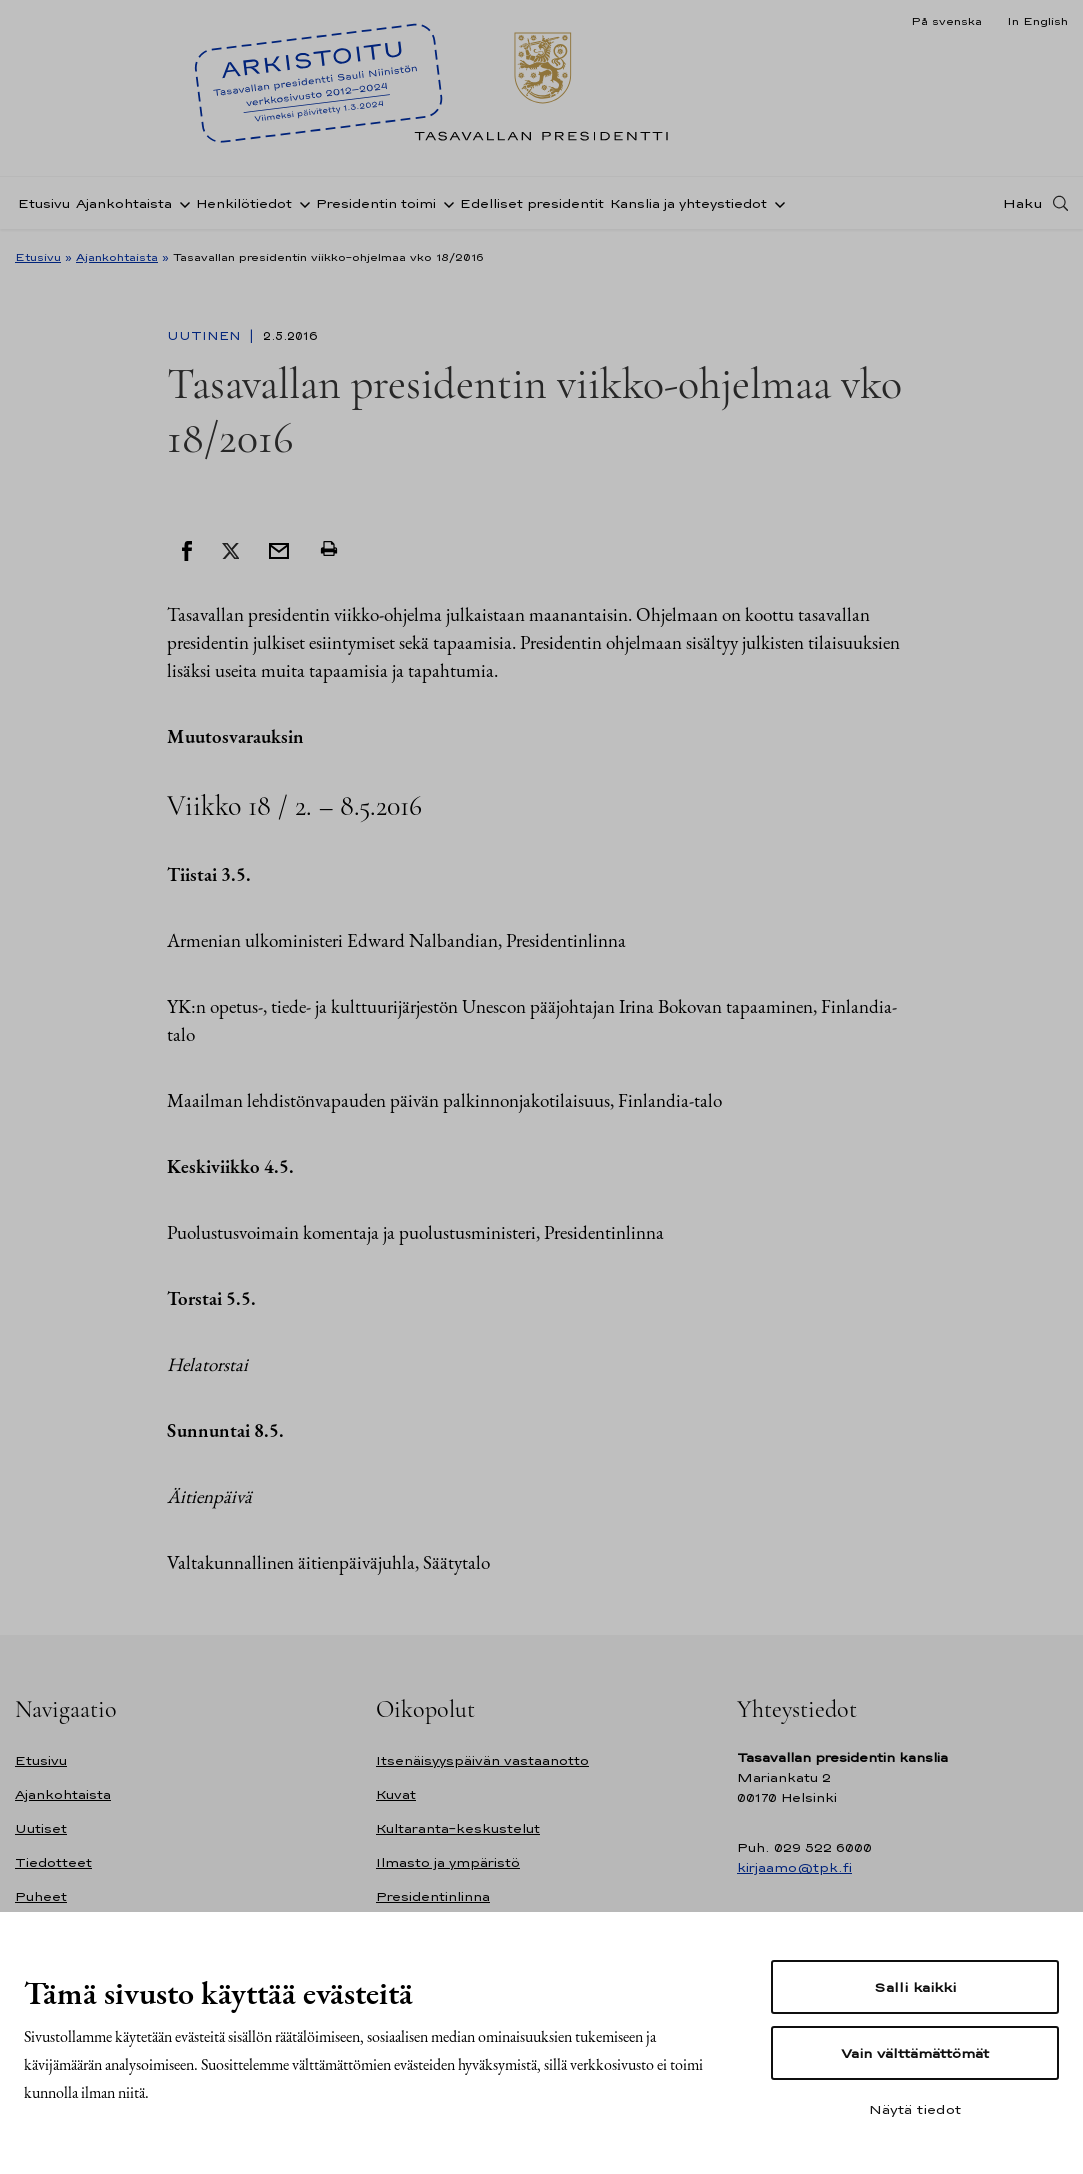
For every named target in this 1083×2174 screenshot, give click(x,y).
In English (1037, 21)
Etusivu (44, 203)
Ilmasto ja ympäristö (448, 1862)
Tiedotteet (53, 1862)
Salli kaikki (915, 1987)
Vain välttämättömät (915, 2053)
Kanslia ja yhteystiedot (688, 203)
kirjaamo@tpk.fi (794, 1867)
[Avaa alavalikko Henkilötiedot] (301, 203)
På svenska (946, 21)
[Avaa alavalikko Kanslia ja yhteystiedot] (776, 203)
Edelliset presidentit (532, 203)
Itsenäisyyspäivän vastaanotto (482, 1760)
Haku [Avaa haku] (1023, 203)
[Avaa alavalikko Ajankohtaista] (181, 203)
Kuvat (396, 1794)
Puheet (41, 1896)
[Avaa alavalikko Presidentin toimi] (445, 203)
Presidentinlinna (433, 1896)
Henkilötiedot (244, 203)
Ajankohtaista (124, 203)
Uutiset (41, 1828)
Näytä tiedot (915, 2109)
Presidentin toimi (376, 203)
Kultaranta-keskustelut (458, 1828)
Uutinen (206, 336)
